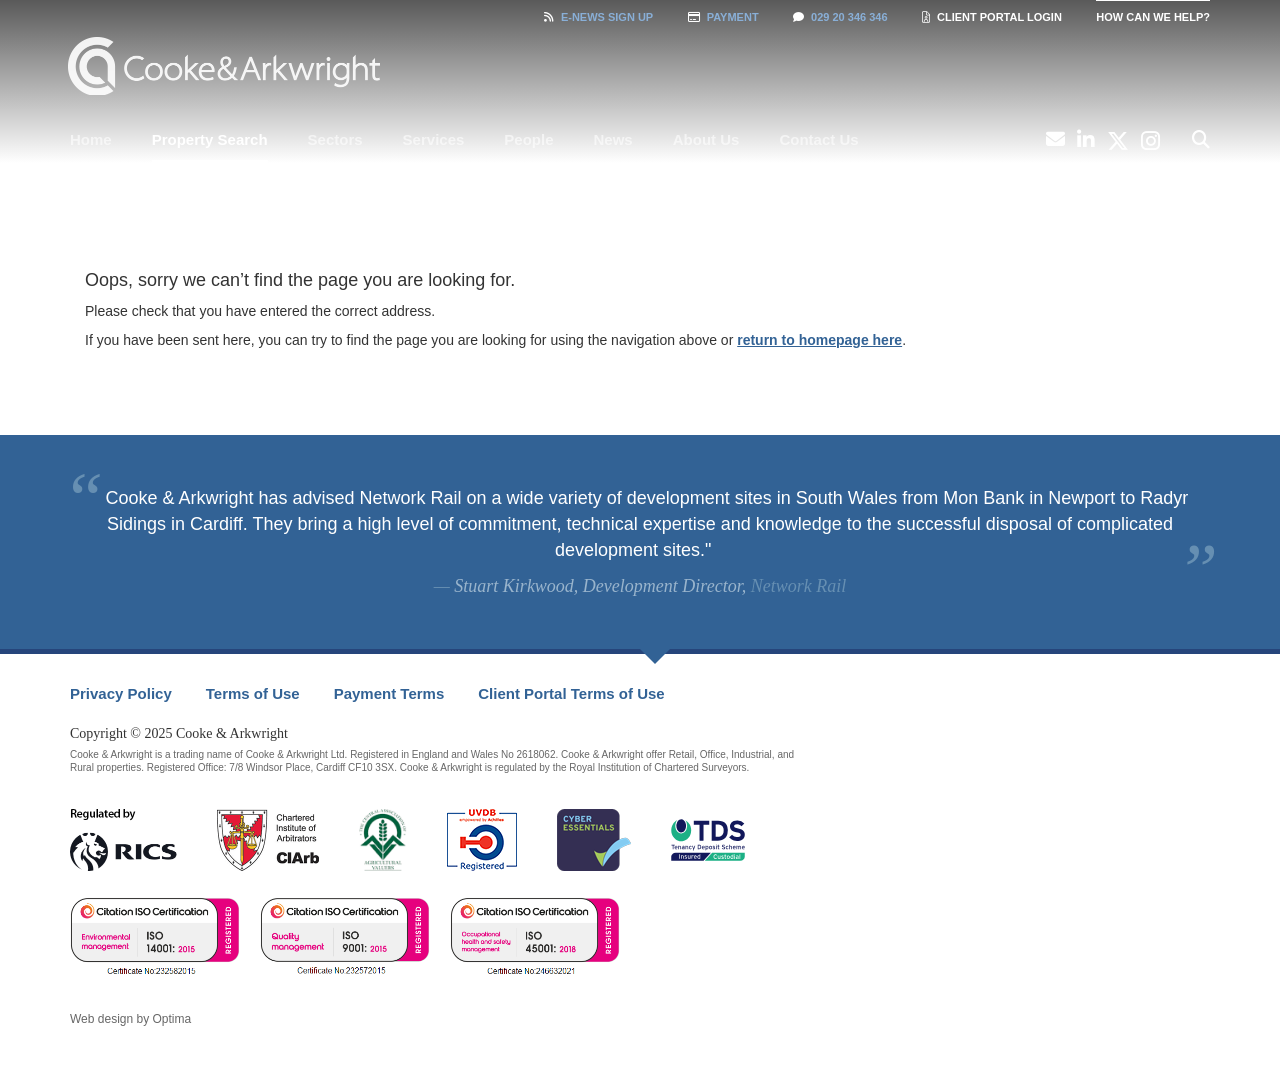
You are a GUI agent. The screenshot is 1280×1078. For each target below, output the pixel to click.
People (528, 139)
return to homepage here (819, 340)
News (613, 139)
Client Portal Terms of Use (571, 693)
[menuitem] (91, 140)
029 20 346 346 (840, 17)
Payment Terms (389, 693)
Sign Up (598, 17)
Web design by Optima (130, 1019)
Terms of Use (253, 693)
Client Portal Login (992, 17)
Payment (723, 17)
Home (91, 139)
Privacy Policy (121, 693)
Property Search (210, 139)
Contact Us (818, 139)
